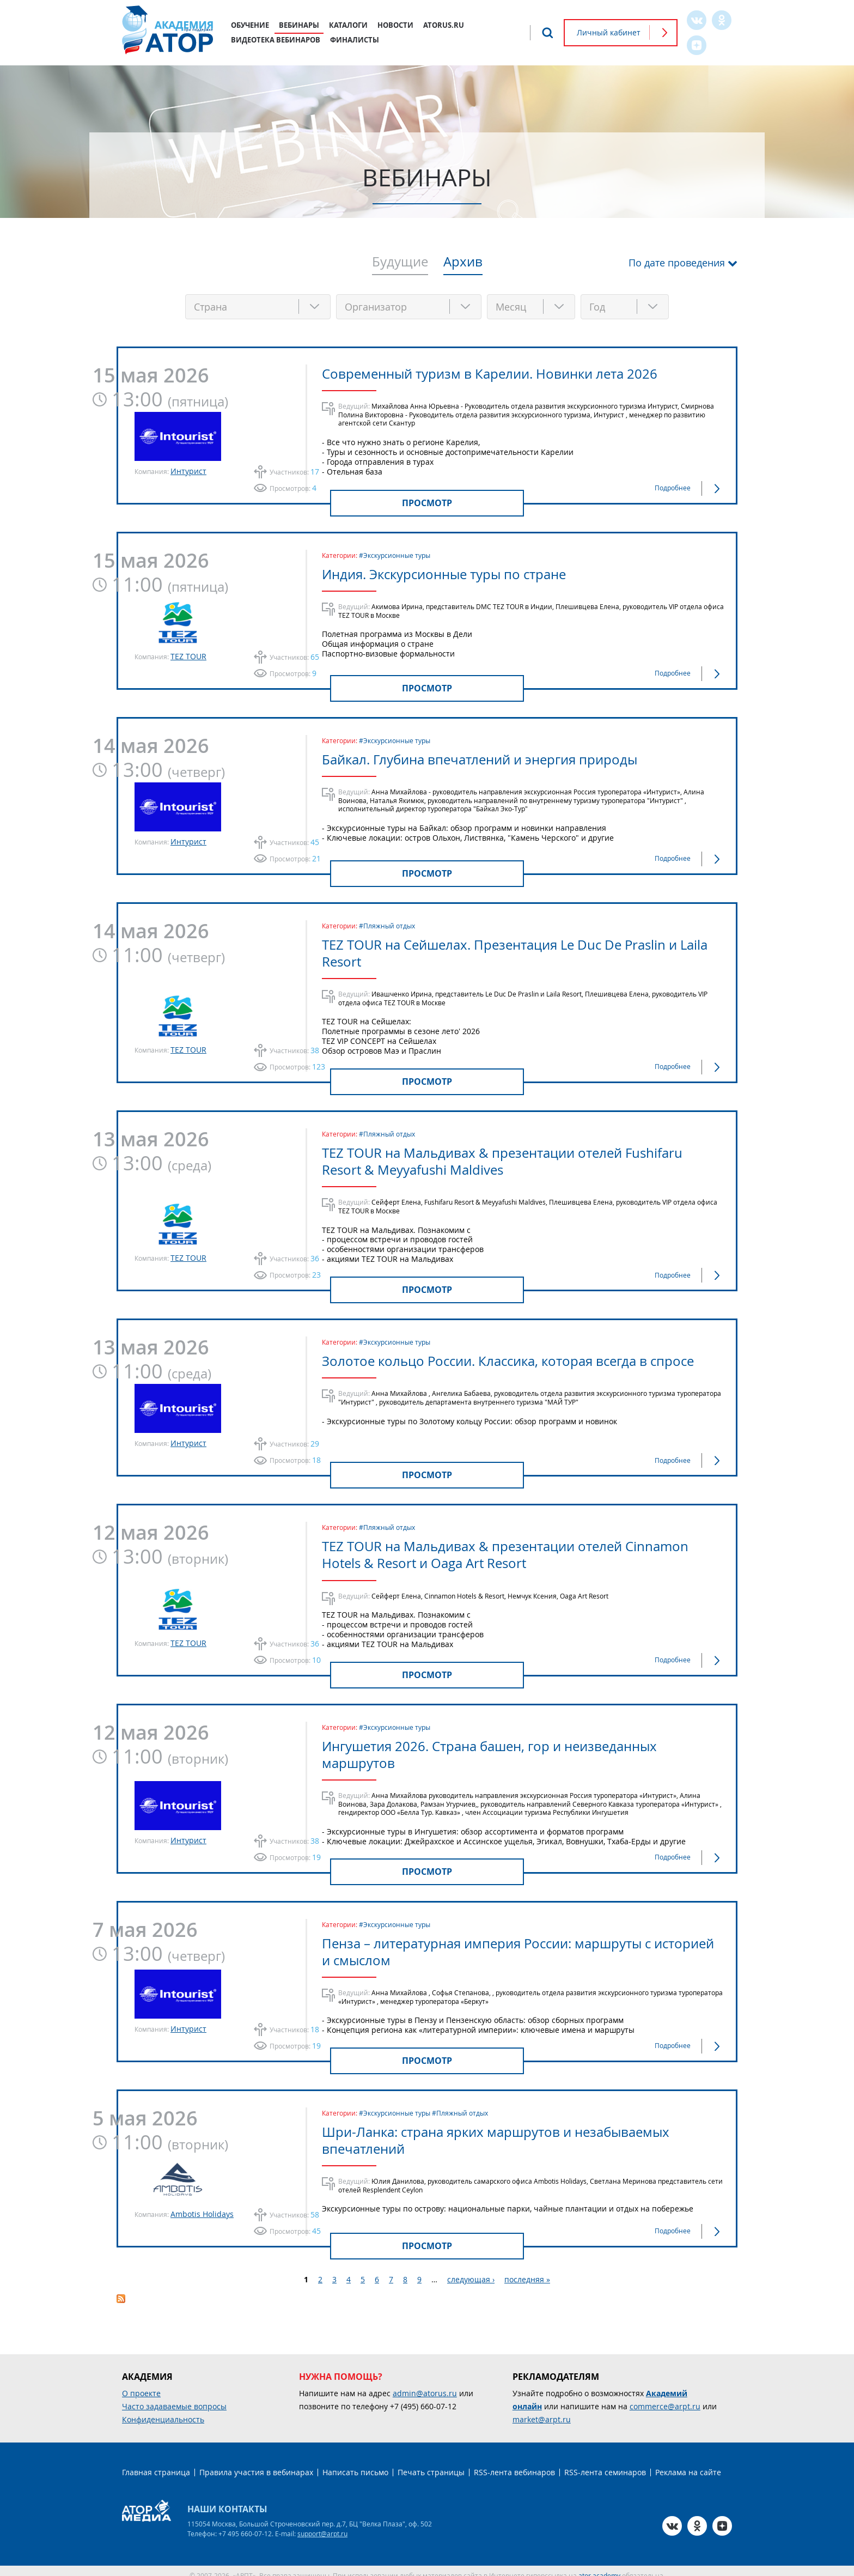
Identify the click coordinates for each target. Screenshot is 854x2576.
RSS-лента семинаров (605, 2463)
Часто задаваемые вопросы (174, 2397)
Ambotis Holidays (202, 2205)
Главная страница (156, 2463)
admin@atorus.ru (425, 2384)
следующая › (471, 2270)
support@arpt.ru (322, 2524)
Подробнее (673, 485)
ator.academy (599, 2566)
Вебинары (299, 25)
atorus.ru (443, 25)
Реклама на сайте (688, 2463)
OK (721, 20)
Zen (696, 45)
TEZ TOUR (188, 654)
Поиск (547, 32)
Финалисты (354, 40)
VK (696, 20)
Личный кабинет (608, 32)
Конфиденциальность (163, 2410)
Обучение (250, 25)
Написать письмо (355, 2463)
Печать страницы (431, 2463)
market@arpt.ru (542, 2410)
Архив (463, 262)
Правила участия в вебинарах (256, 2463)
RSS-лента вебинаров (514, 2463)
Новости (395, 25)
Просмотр (427, 501)
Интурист (188, 469)
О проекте (141, 2384)
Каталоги (348, 25)
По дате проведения (677, 262)
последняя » (527, 2270)
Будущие (400, 262)
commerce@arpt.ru (665, 2397)
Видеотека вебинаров (275, 40)
